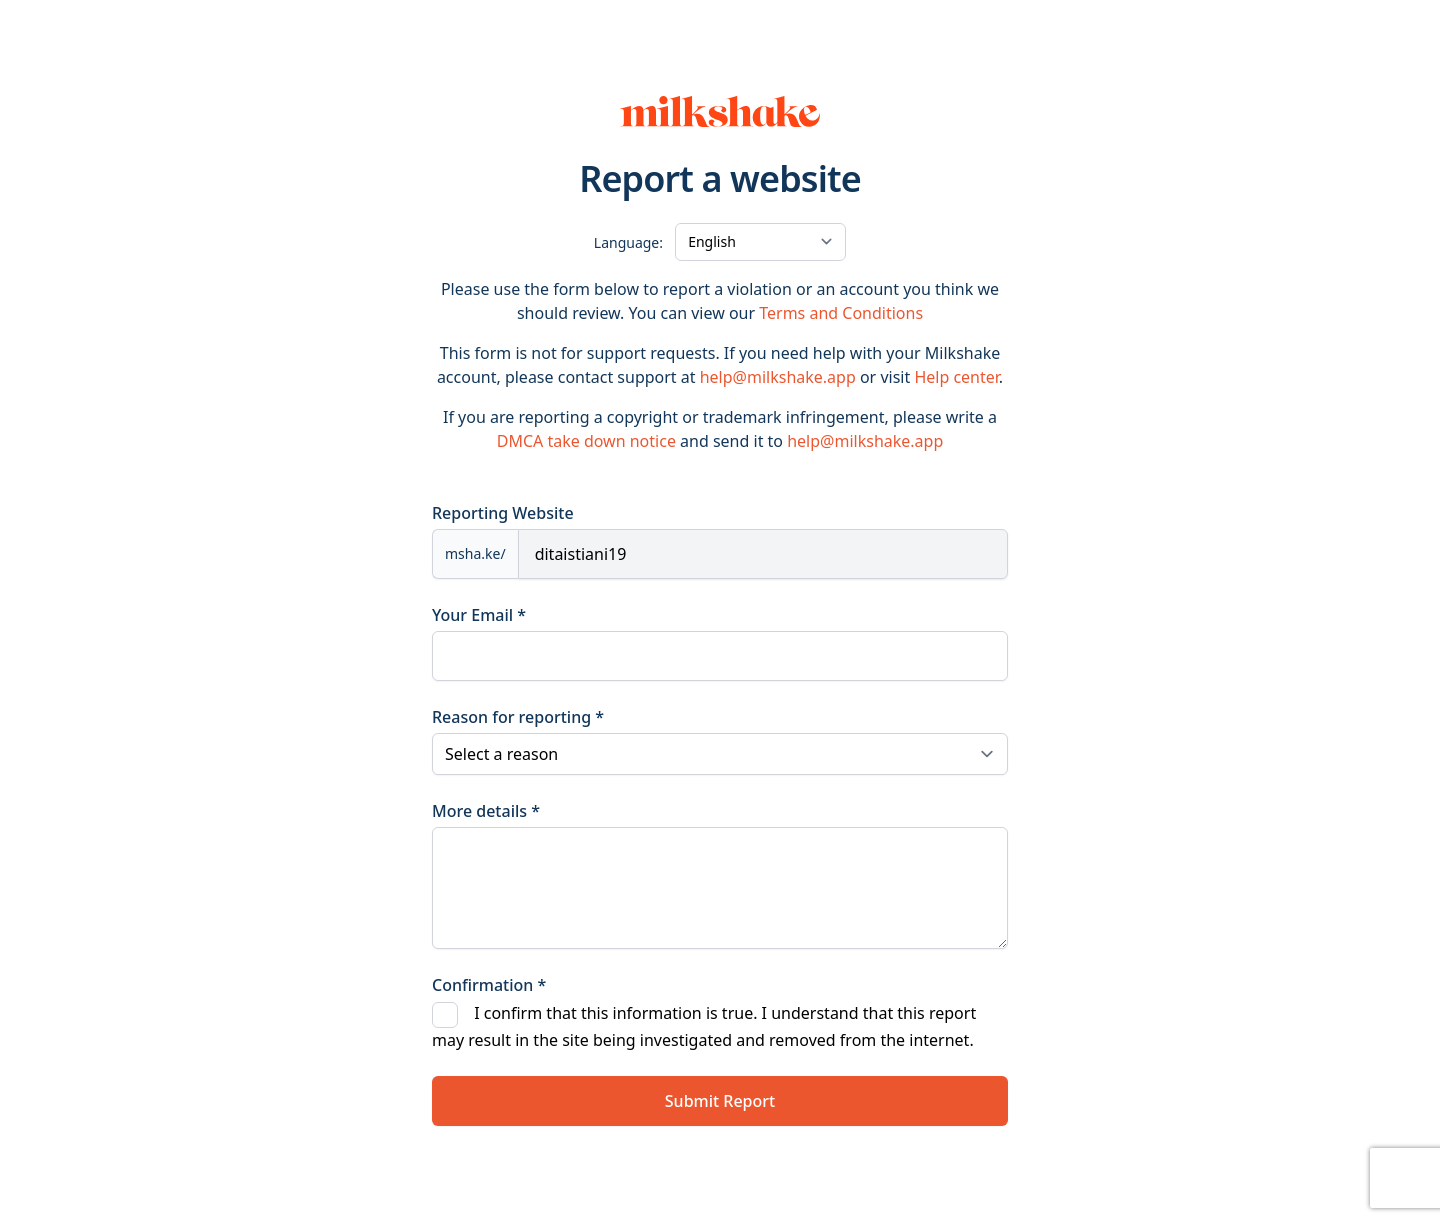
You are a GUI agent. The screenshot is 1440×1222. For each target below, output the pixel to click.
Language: (628, 242)
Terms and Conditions (841, 313)
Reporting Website (503, 513)
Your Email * (479, 615)
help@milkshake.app (778, 377)
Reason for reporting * (518, 717)
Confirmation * (489, 985)
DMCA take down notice (586, 441)
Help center (956, 377)
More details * (486, 811)
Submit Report (720, 1101)
